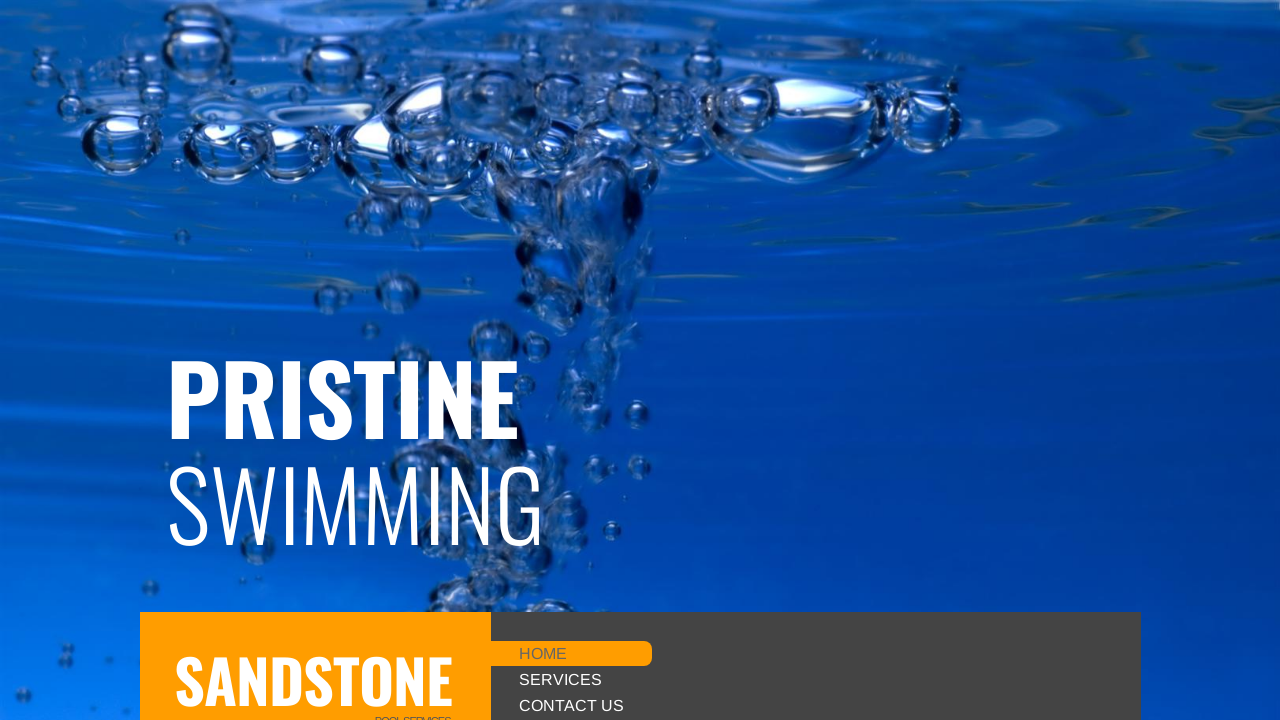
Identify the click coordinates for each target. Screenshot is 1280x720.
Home (543, 653)
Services (560, 679)
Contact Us (571, 705)
